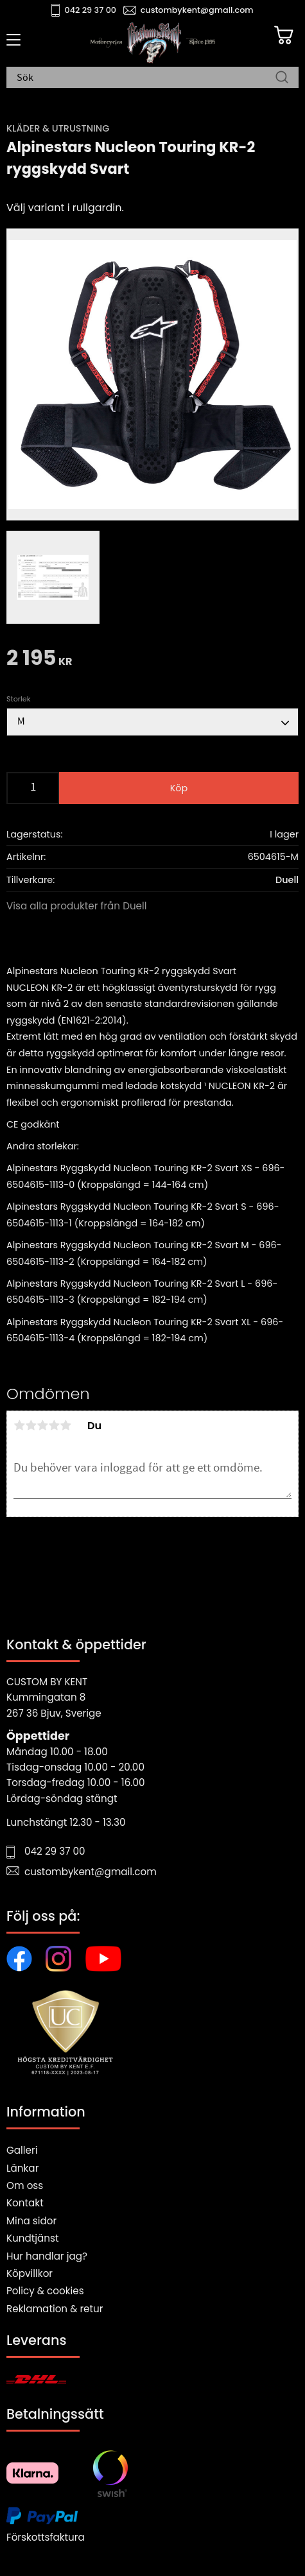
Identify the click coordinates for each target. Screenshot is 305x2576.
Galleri (21, 2150)
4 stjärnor (54, 1425)
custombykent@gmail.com (197, 9)
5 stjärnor (65, 1425)
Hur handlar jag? (46, 2256)
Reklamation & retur (54, 2308)
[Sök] (281, 78)
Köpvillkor (29, 2273)
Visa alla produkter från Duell (76, 906)
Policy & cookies (45, 2290)
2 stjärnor (31, 1425)
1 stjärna (19, 1425)
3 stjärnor (42, 1425)
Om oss (24, 2185)
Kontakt (25, 2203)
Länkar (22, 2168)
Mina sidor (31, 2221)
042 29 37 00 (91, 9)
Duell (287, 879)
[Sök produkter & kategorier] (146, 78)
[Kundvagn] (283, 35)
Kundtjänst (32, 2238)
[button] (11, 44)
